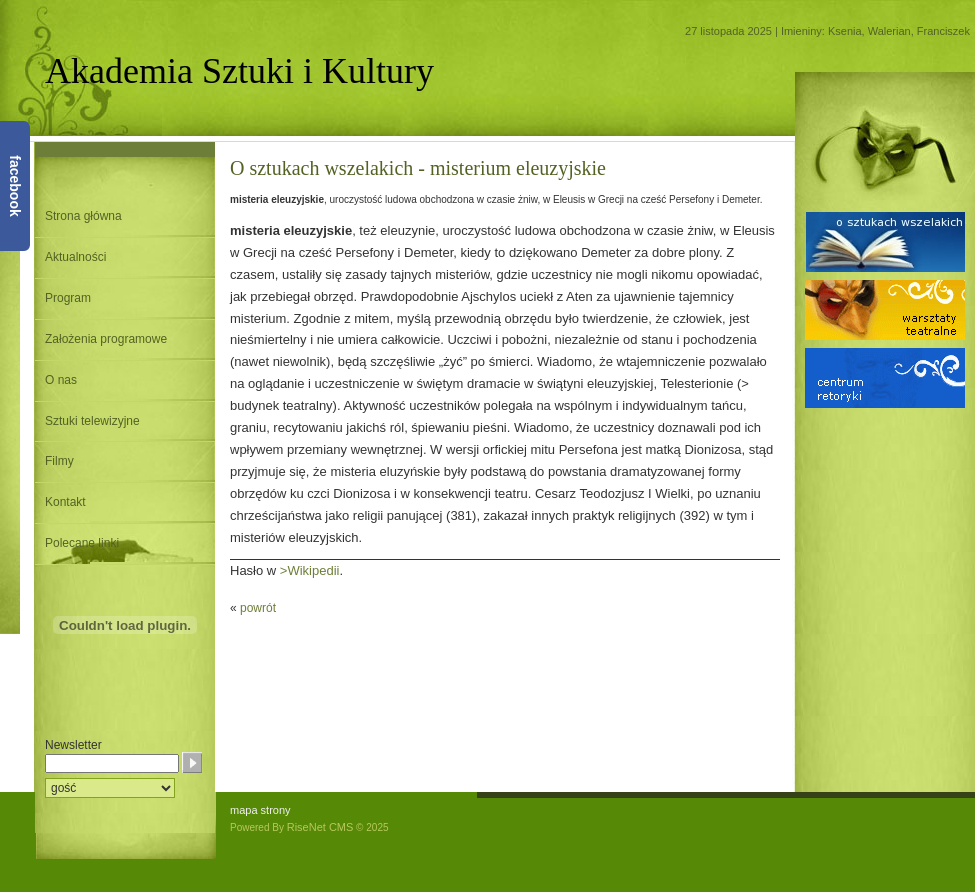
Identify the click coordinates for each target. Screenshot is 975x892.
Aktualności (75, 257)
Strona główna (83, 216)
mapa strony (260, 810)
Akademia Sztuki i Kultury (239, 71)
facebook (15, 185)
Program (68, 298)
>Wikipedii (310, 570)
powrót (258, 608)
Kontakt (65, 502)
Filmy (59, 461)
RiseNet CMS (320, 827)
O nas (61, 380)
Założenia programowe (106, 339)
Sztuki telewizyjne (92, 421)
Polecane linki (82, 543)
